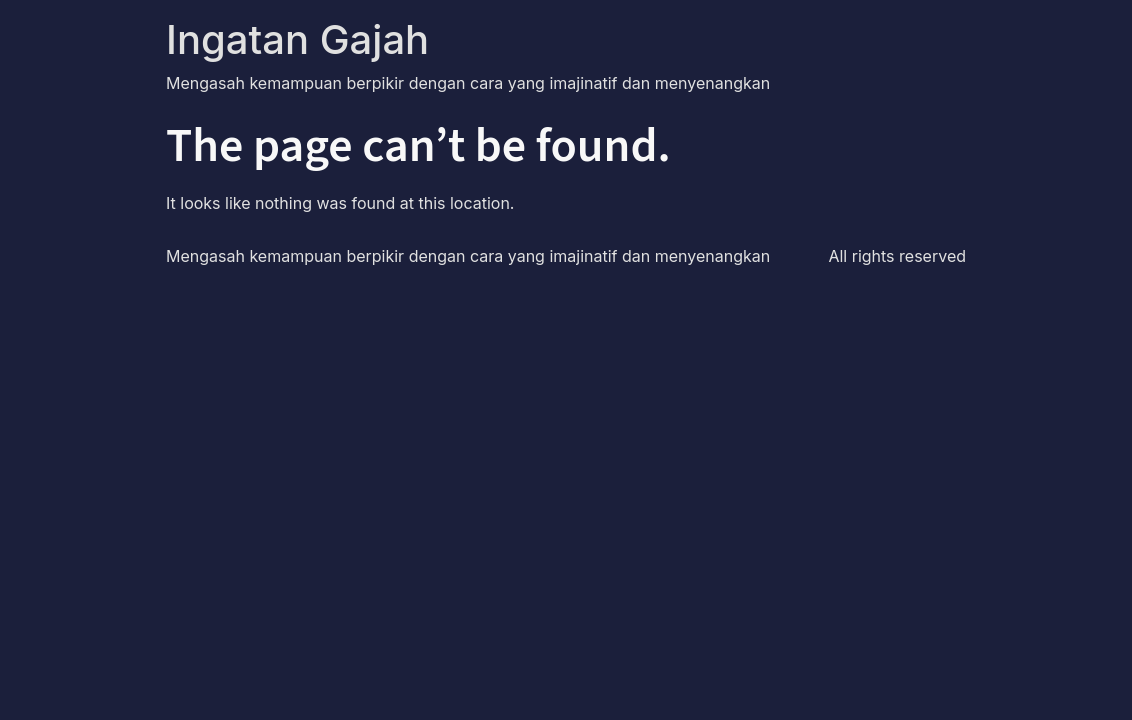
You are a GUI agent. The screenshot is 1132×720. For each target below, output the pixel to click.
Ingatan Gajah (297, 39)
